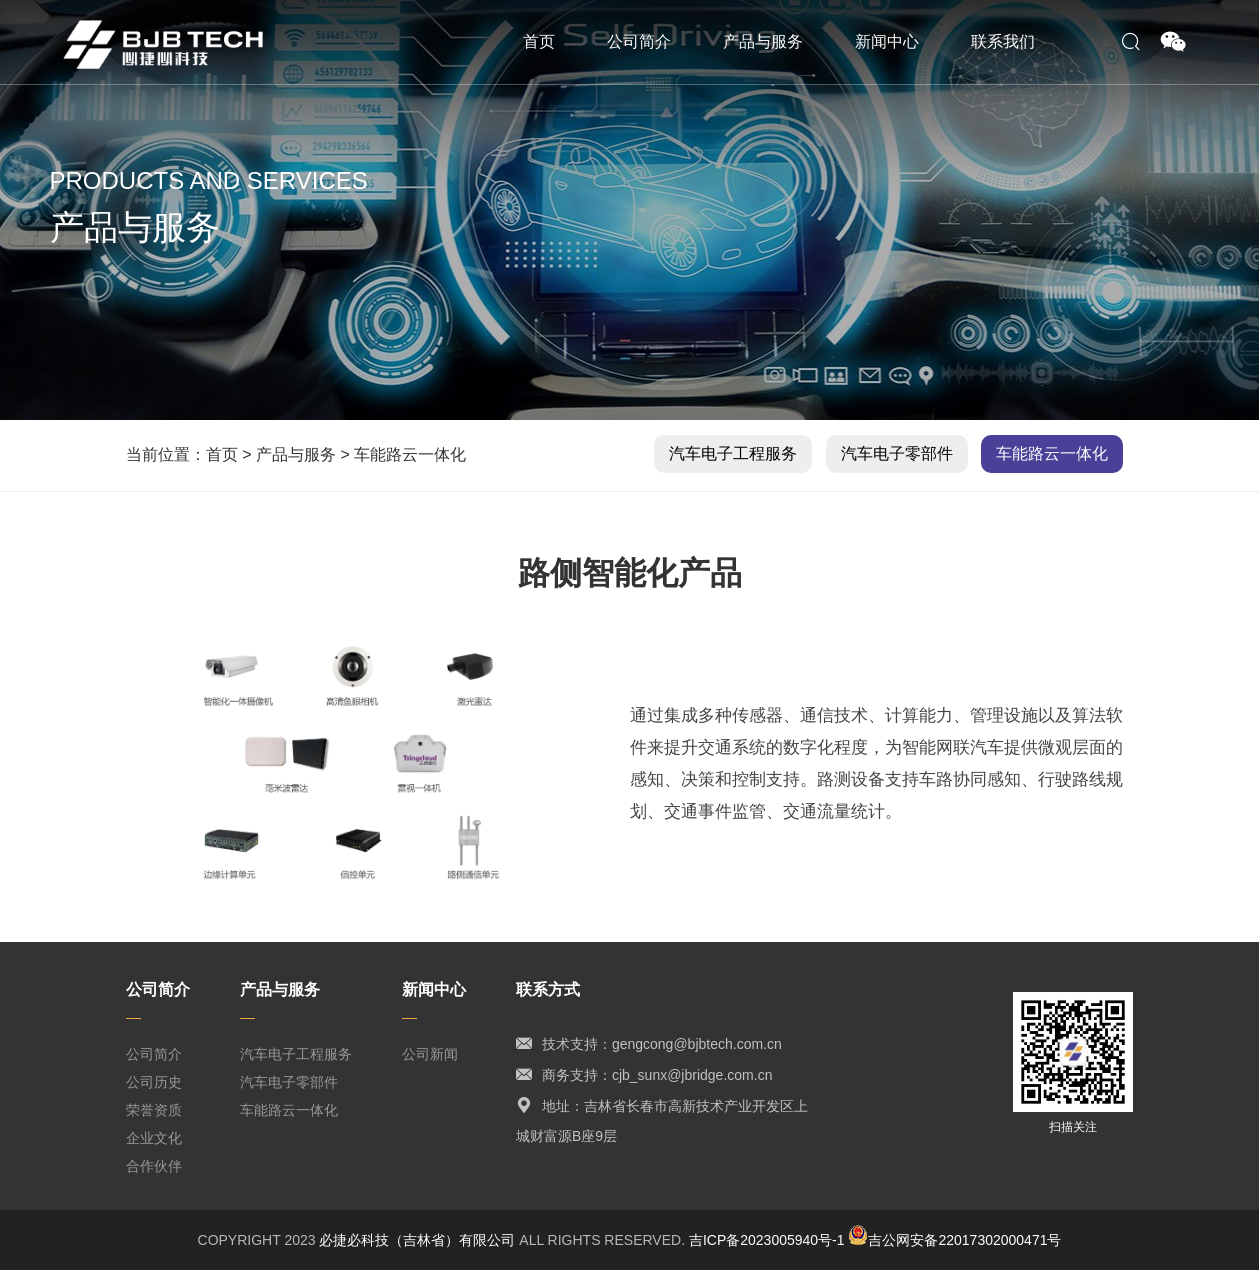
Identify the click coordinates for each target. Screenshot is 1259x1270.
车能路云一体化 (410, 454)
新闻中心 (887, 41)
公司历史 (154, 1082)
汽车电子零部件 (897, 453)
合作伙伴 (154, 1166)
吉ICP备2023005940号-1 (767, 1240)
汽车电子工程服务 (733, 453)
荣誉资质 (154, 1110)
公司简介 (639, 41)
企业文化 (154, 1138)
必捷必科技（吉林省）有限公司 (417, 1240)
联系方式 (548, 989)
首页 (539, 41)
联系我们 (1003, 41)
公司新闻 (430, 1054)
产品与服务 (763, 41)
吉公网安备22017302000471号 (954, 1240)
